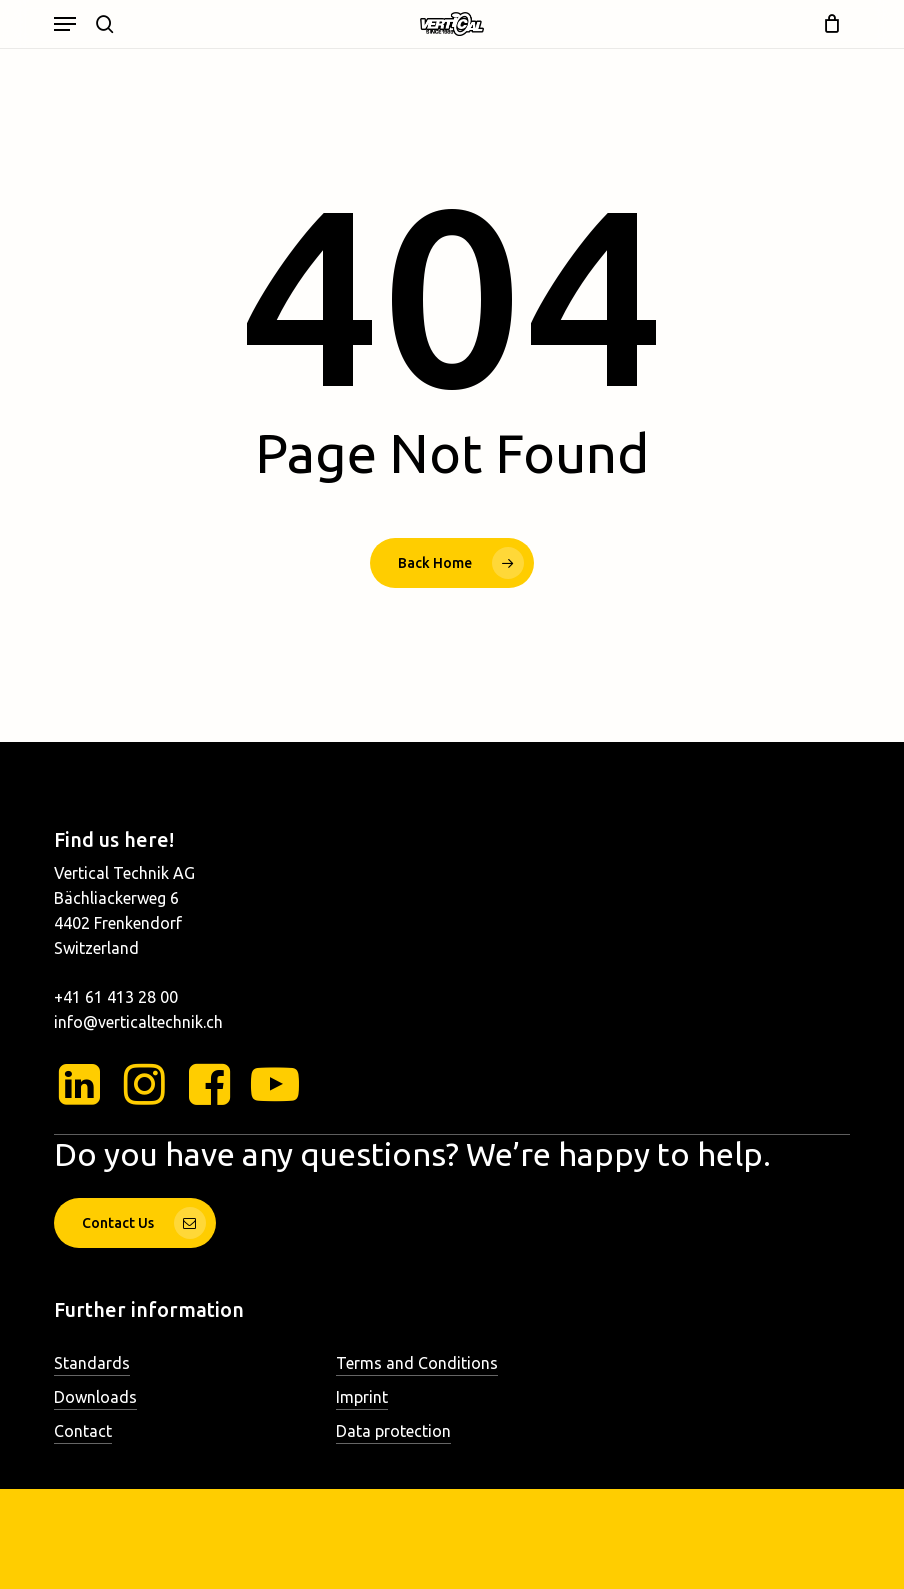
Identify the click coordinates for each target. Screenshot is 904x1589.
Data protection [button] (393, 1431)
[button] (65, 24)
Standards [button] (92, 1363)
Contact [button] (83, 1431)
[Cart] (827, 24)
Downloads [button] (95, 1397)
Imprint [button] (362, 1397)
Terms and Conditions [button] (417, 1363)
